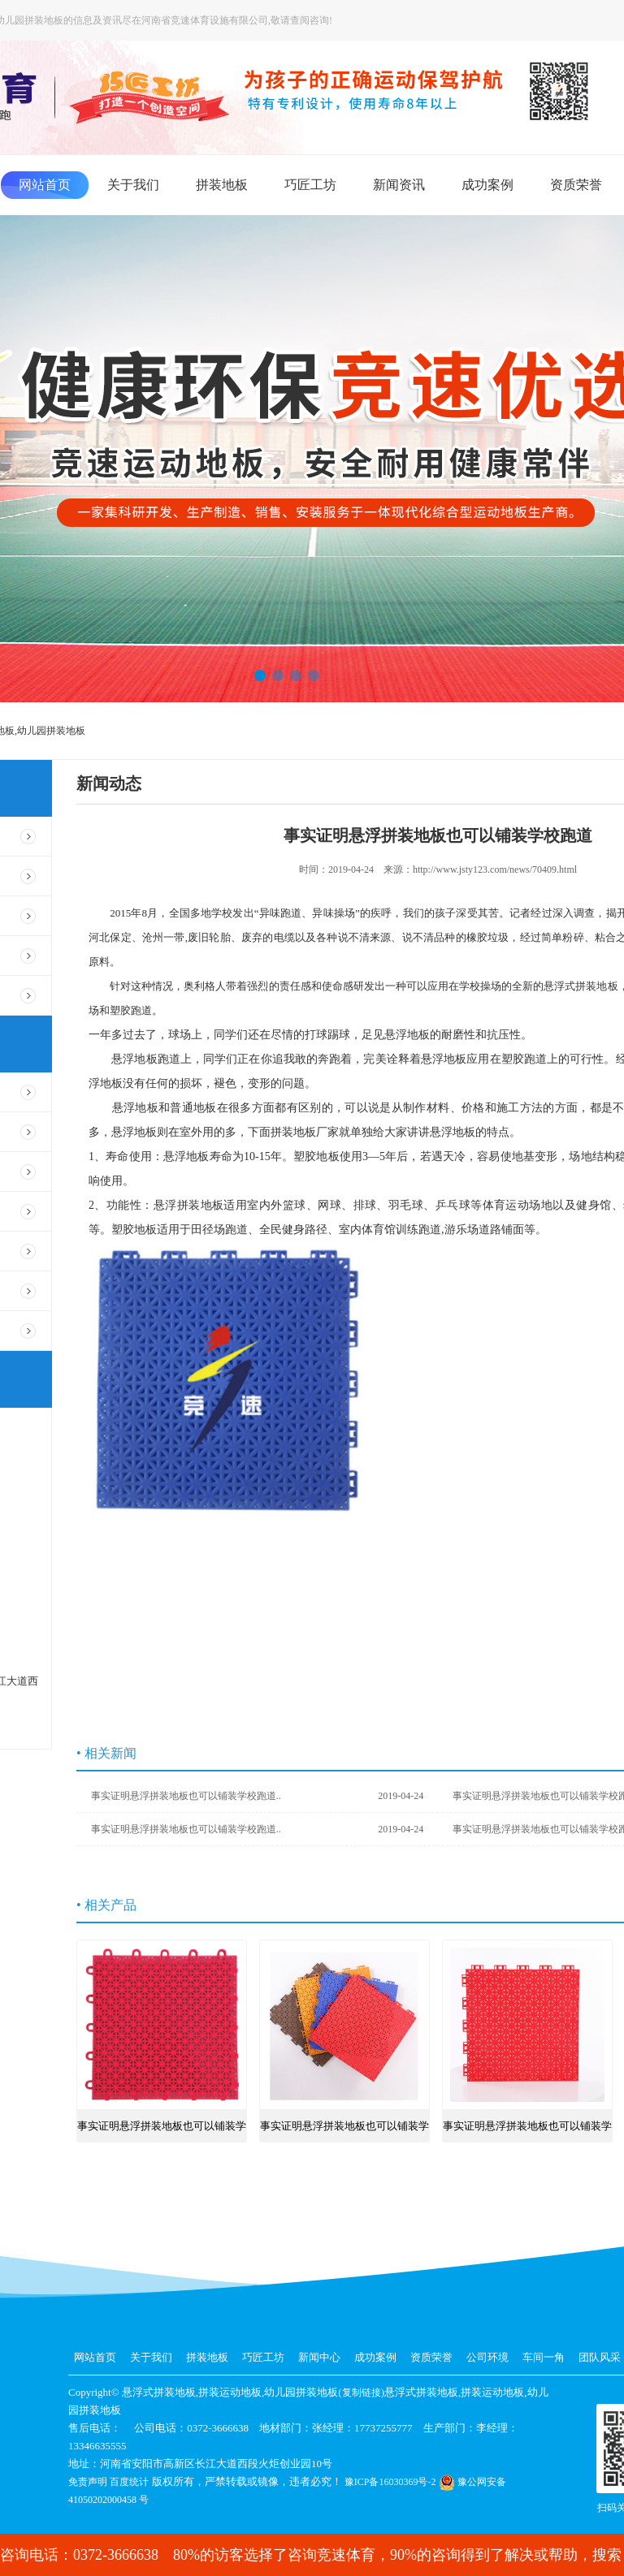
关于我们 (133, 185)
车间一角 (543, 2357)
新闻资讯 (399, 185)
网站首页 (45, 185)
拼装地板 (222, 185)
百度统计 (129, 2482)
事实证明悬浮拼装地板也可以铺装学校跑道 (161, 2131)
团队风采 (599, 2357)
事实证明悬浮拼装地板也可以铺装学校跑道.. (257, 1796)
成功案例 (488, 185)
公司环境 (487, 2357)
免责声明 (87, 2482)
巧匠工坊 (310, 185)
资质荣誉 (576, 185)
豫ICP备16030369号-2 (390, 2482)
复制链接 (361, 2392)
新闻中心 (319, 2357)
